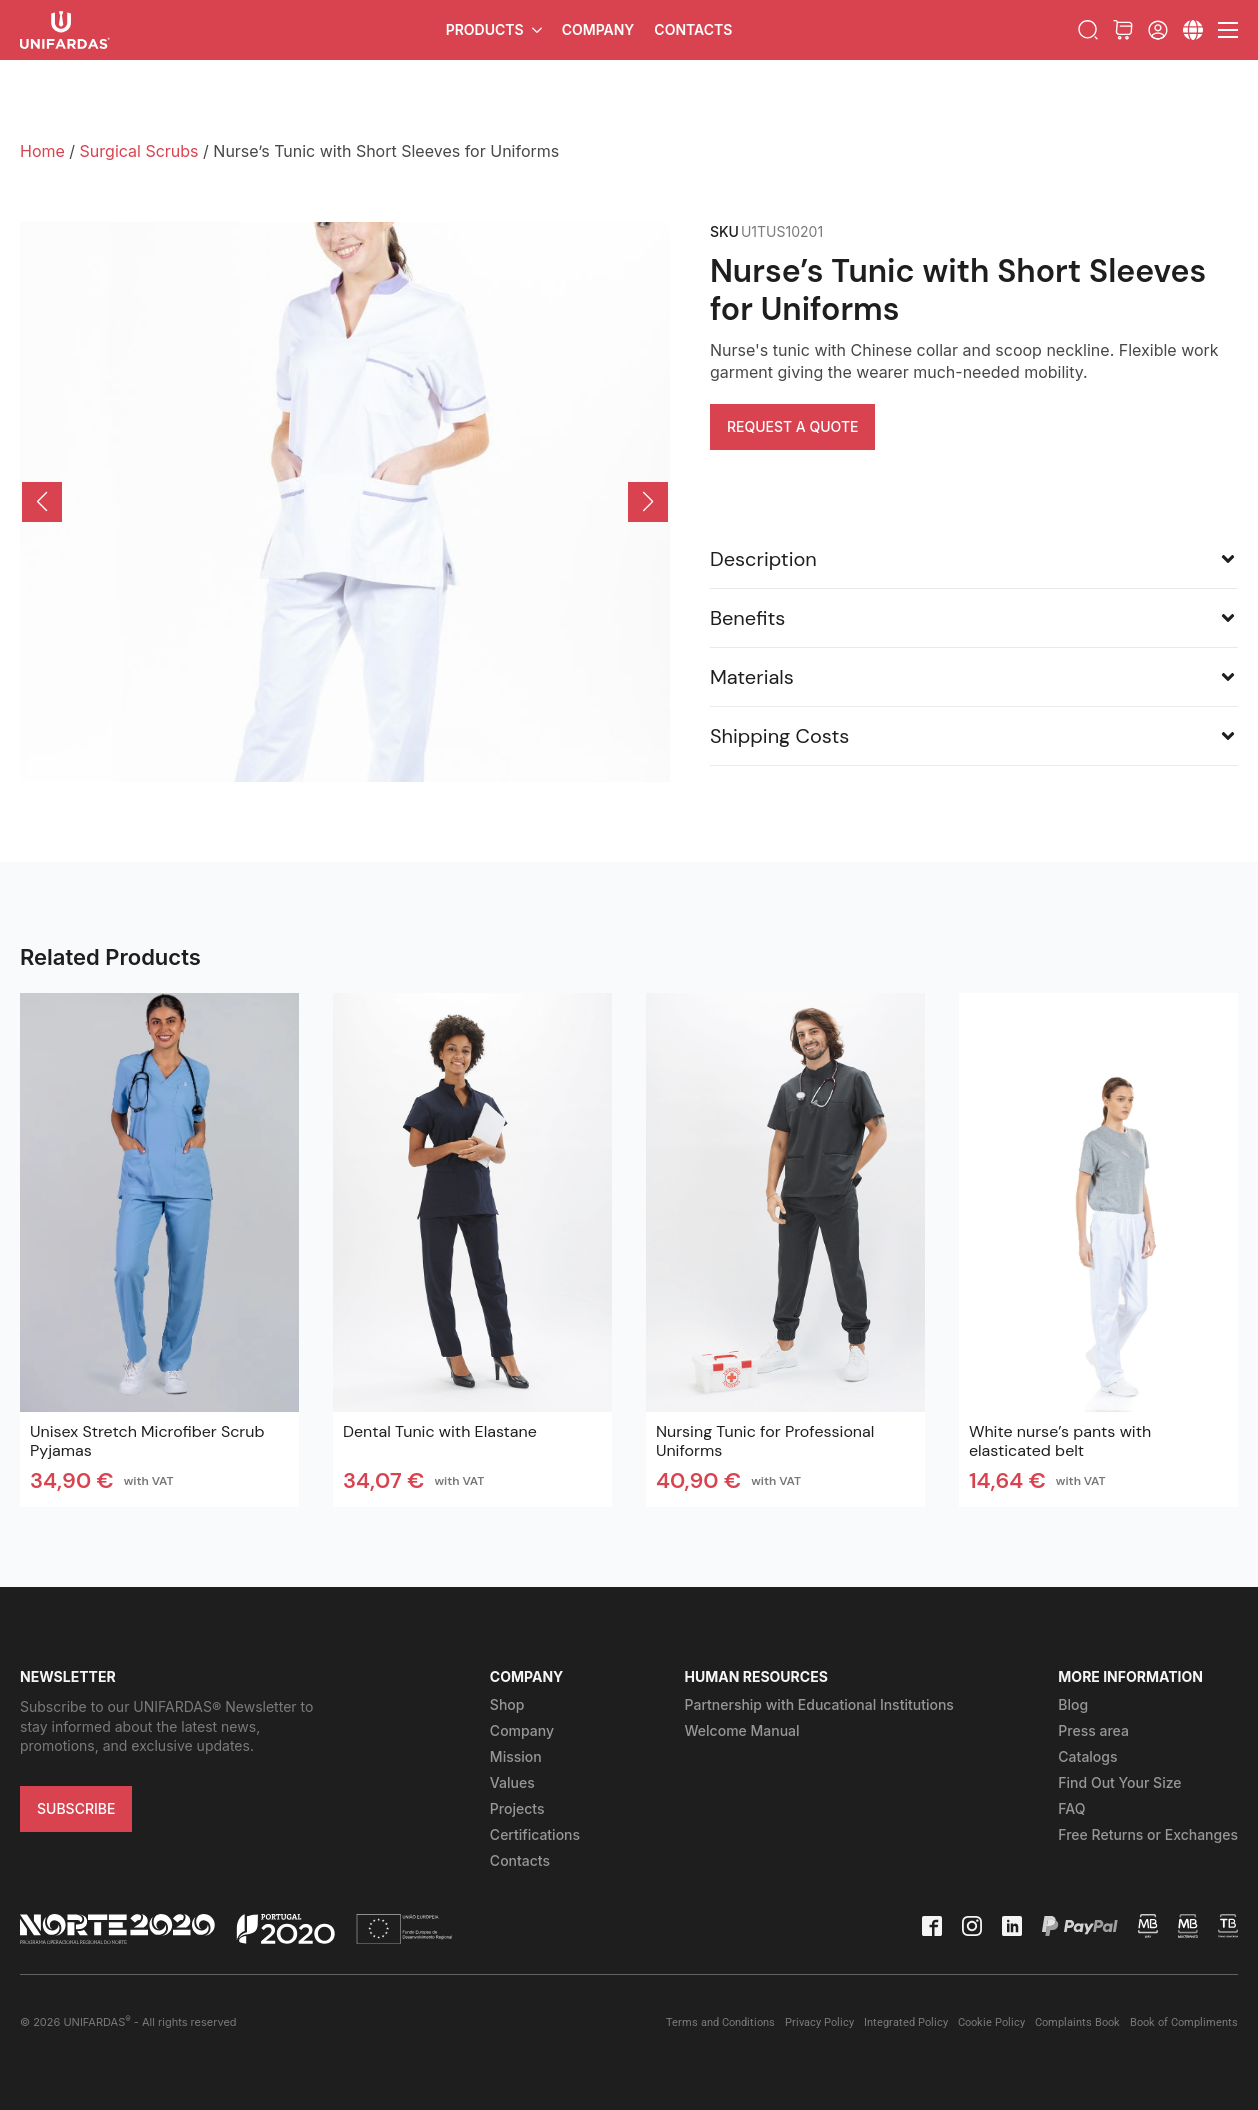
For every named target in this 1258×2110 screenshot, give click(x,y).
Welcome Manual (742, 1730)
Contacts (693, 29)
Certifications (535, 1834)
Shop (507, 1704)
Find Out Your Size (1119, 1782)
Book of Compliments (1184, 2022)
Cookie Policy (991, 2022)
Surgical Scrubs (139, 151)
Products (485, 29)
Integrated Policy (906, 2022)
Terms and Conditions (720, 2022)
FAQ (1071, 1808)
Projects (517, 1808)
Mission (516, 1756)
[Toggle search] (1088, 30)
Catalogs (1087, 1756)
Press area (1093, 1730)
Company (598, 29)
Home (42, 151)
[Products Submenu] (538, 30)
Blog (1073, 1704)
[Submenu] (1193, 30)
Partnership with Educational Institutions (819, 1704)
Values (512, 1782)
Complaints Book (1077, 2022)
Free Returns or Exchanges (1148, 1834)
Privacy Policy (819, 2022)
